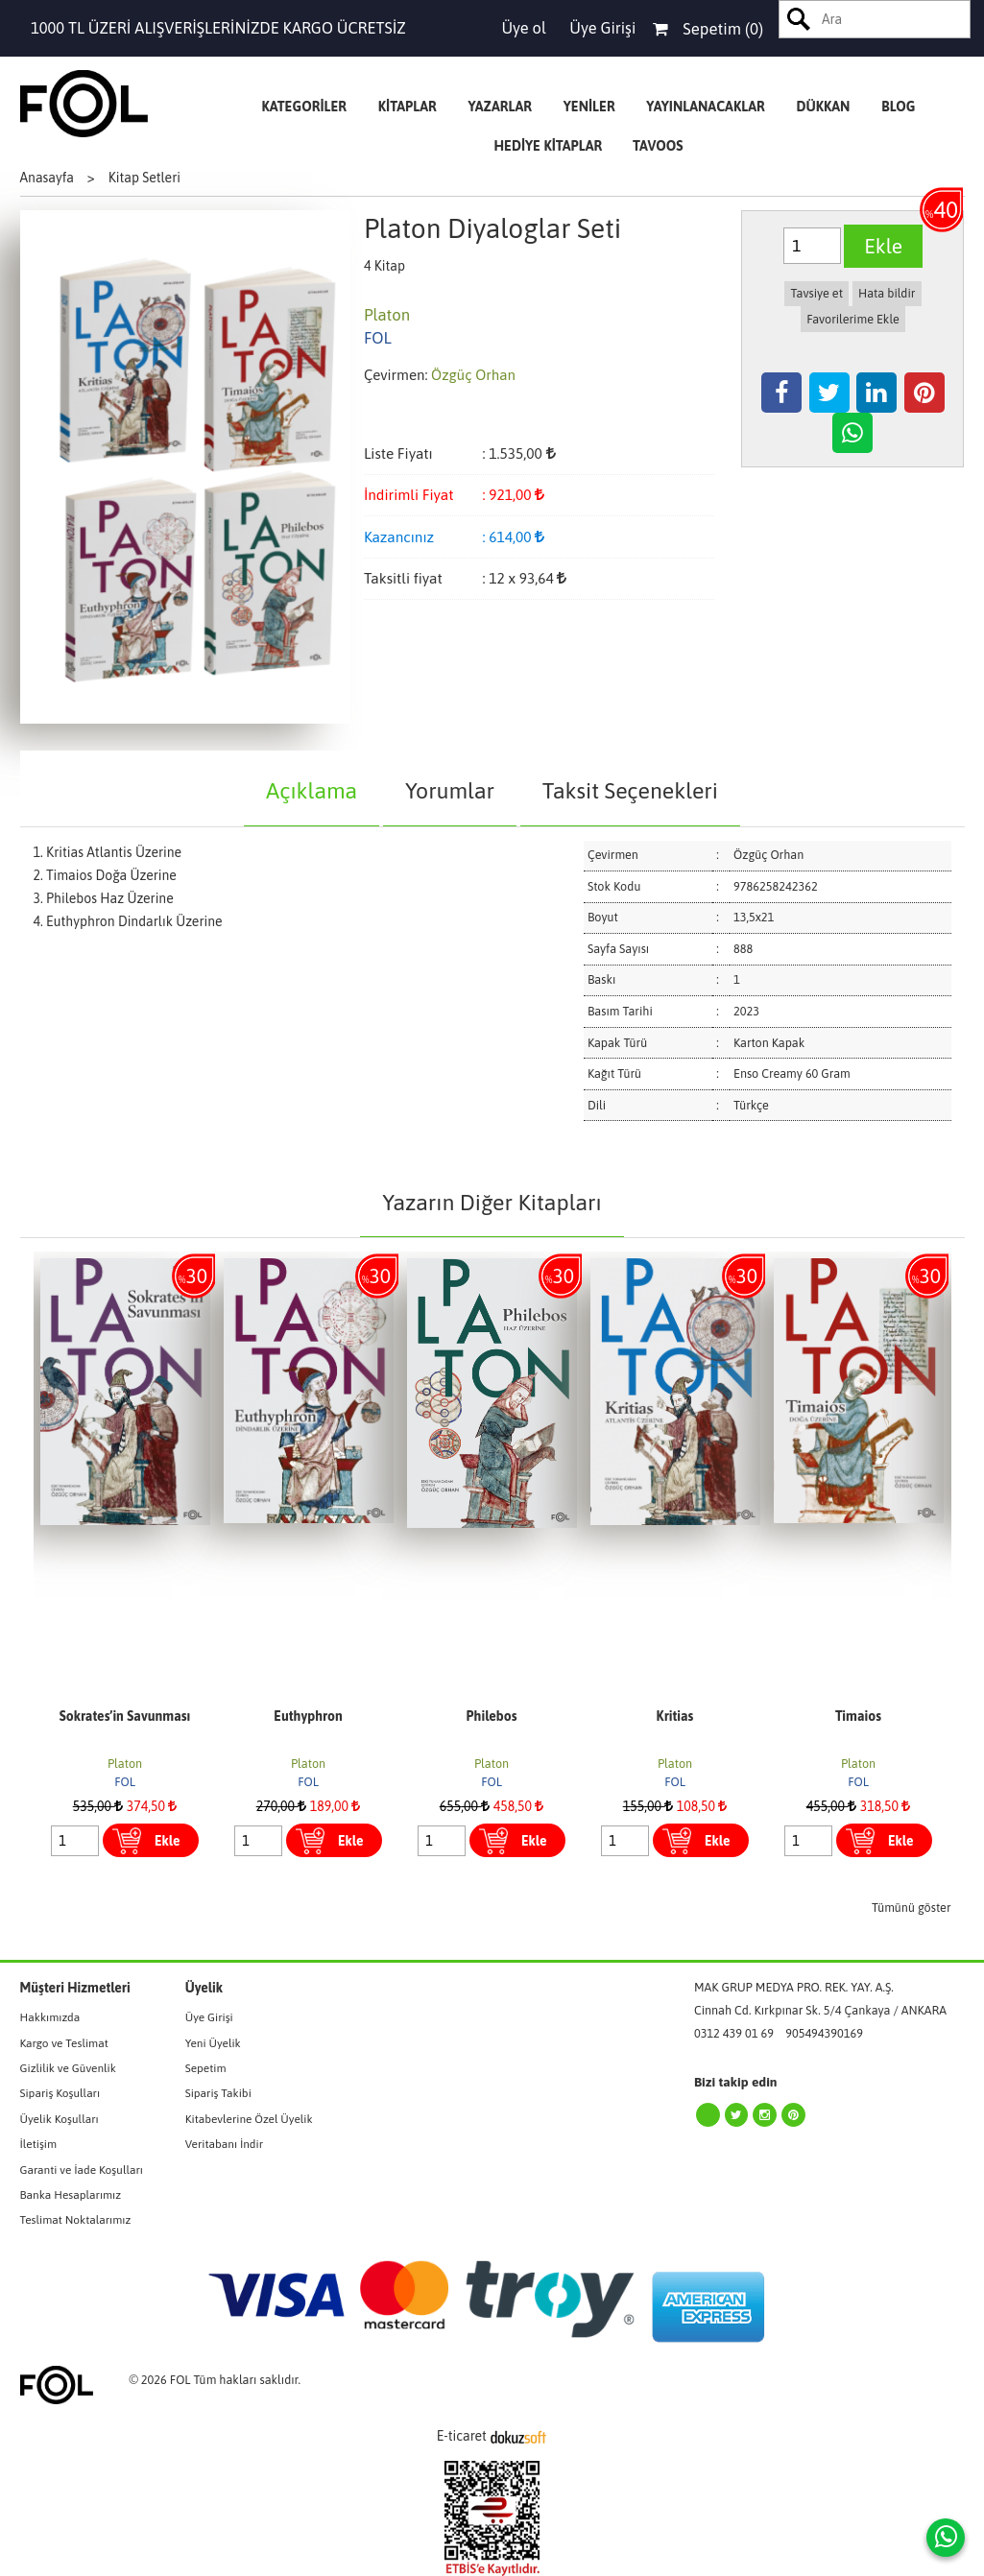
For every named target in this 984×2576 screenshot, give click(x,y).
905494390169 (824, 2033)
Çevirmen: (396, 375)
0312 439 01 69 (734, 2033)
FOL (124, 1782)
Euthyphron (308, 1716)
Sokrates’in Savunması (125, 1716)
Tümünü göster (911, 1907)
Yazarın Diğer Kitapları (491, 1202)
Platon (125, 1763)
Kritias (675, 1716)
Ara (799, 19)
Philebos (492, 1716)
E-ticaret (462, 2436)
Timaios (858, 1716)
